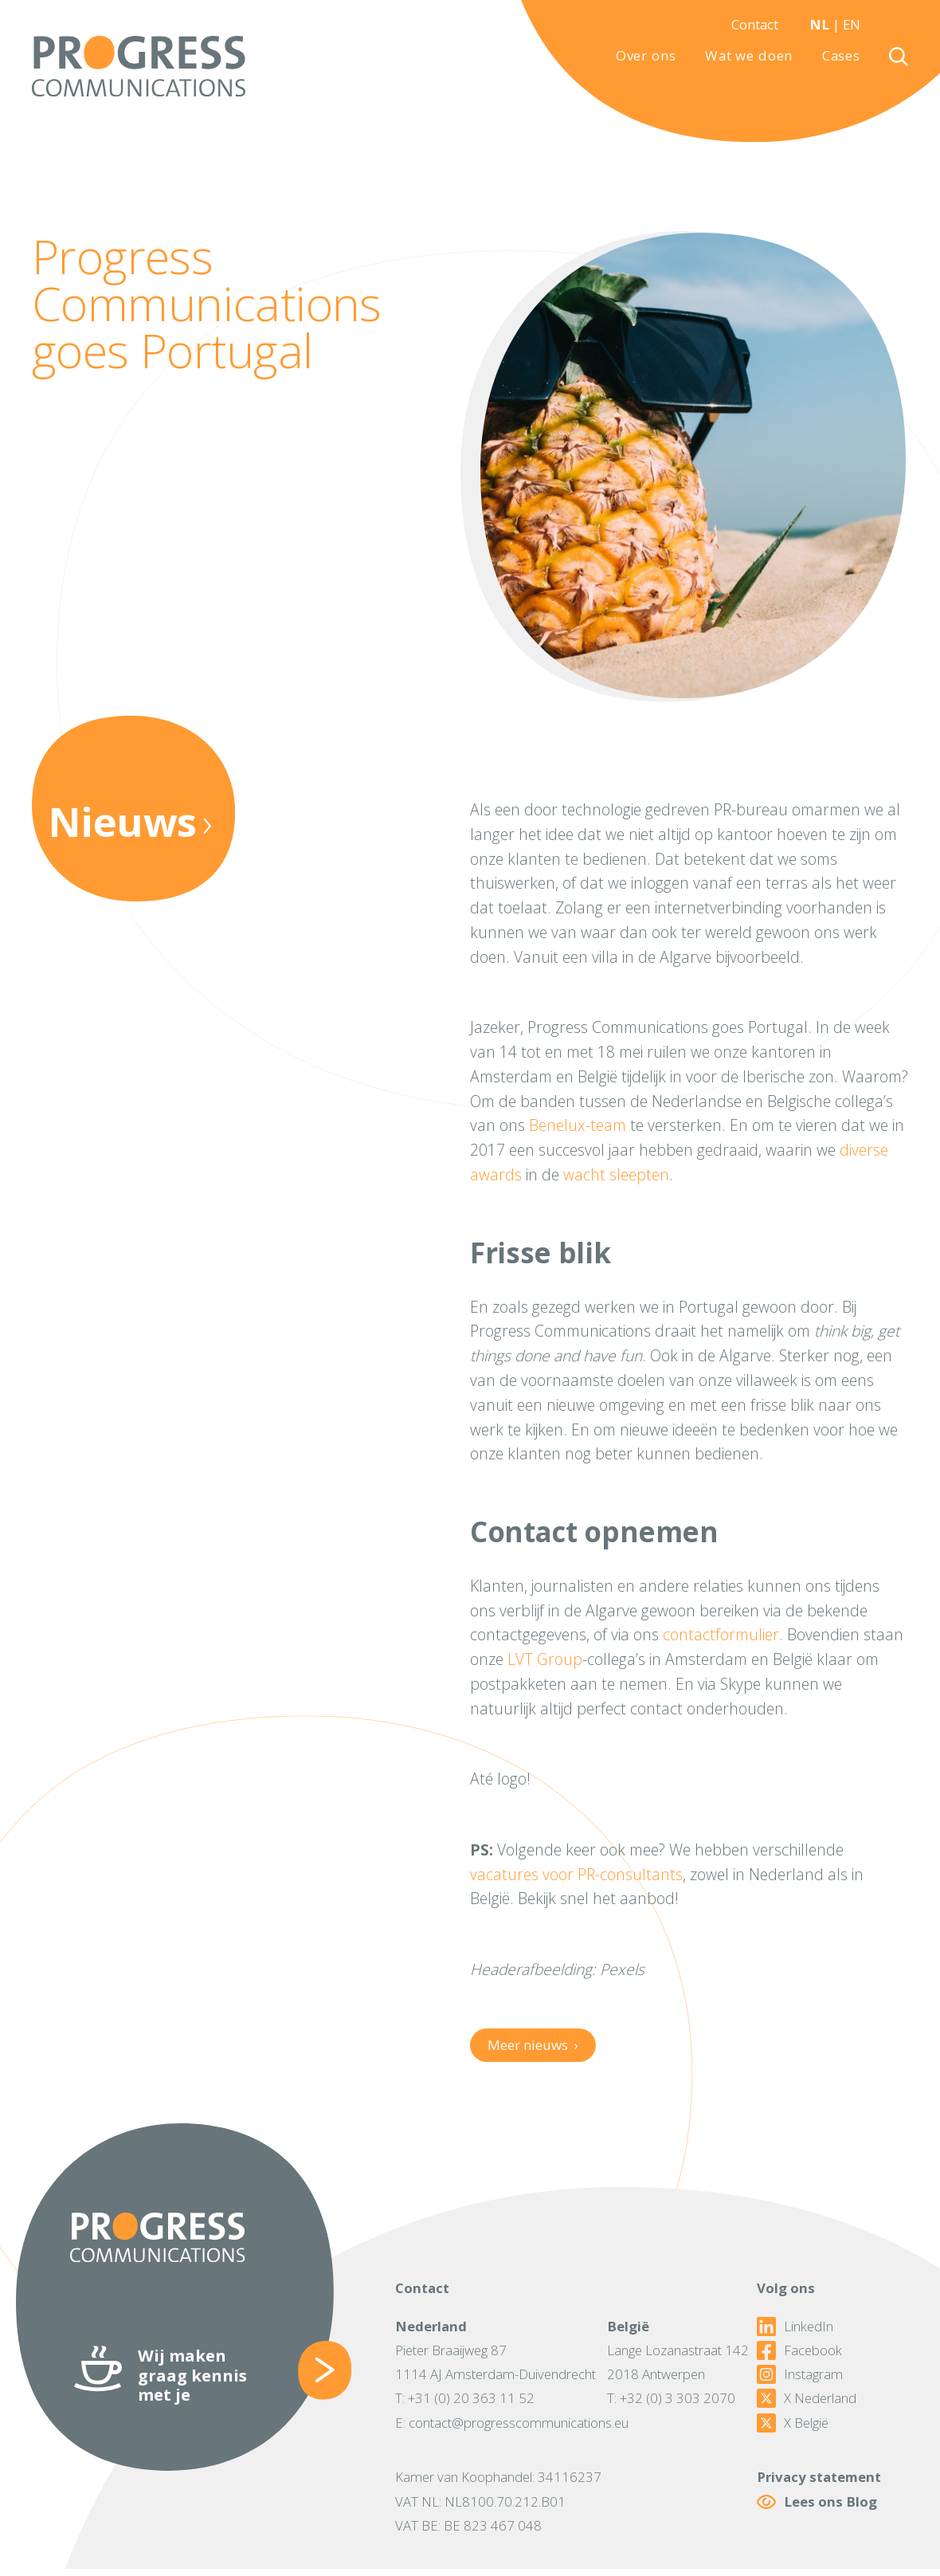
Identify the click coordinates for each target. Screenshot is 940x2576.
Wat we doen (749, 56)
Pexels (622, 1969)
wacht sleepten (616, 1174)
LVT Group (544, 1659)
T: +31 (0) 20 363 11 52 (465, 2398)
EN (851, 24)
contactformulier (721, 1634)
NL (819, 24)
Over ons (646, 56)
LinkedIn (795, 2326)
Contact (754, 24)
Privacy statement (819, 2477)
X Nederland (806, 2398)
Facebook (799, 2350)
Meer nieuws (533, 2045)
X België (792, 2423)
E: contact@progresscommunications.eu (512, 2422)
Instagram (800, 2374)
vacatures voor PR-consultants (576, 1874)
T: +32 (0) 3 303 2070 (671, 2398)
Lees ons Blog (817, 2501)
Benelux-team (577, 1125)
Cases (841, 56)
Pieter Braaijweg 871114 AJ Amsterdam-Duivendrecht (495, 2362)
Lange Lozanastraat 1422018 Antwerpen (678, 2362)
